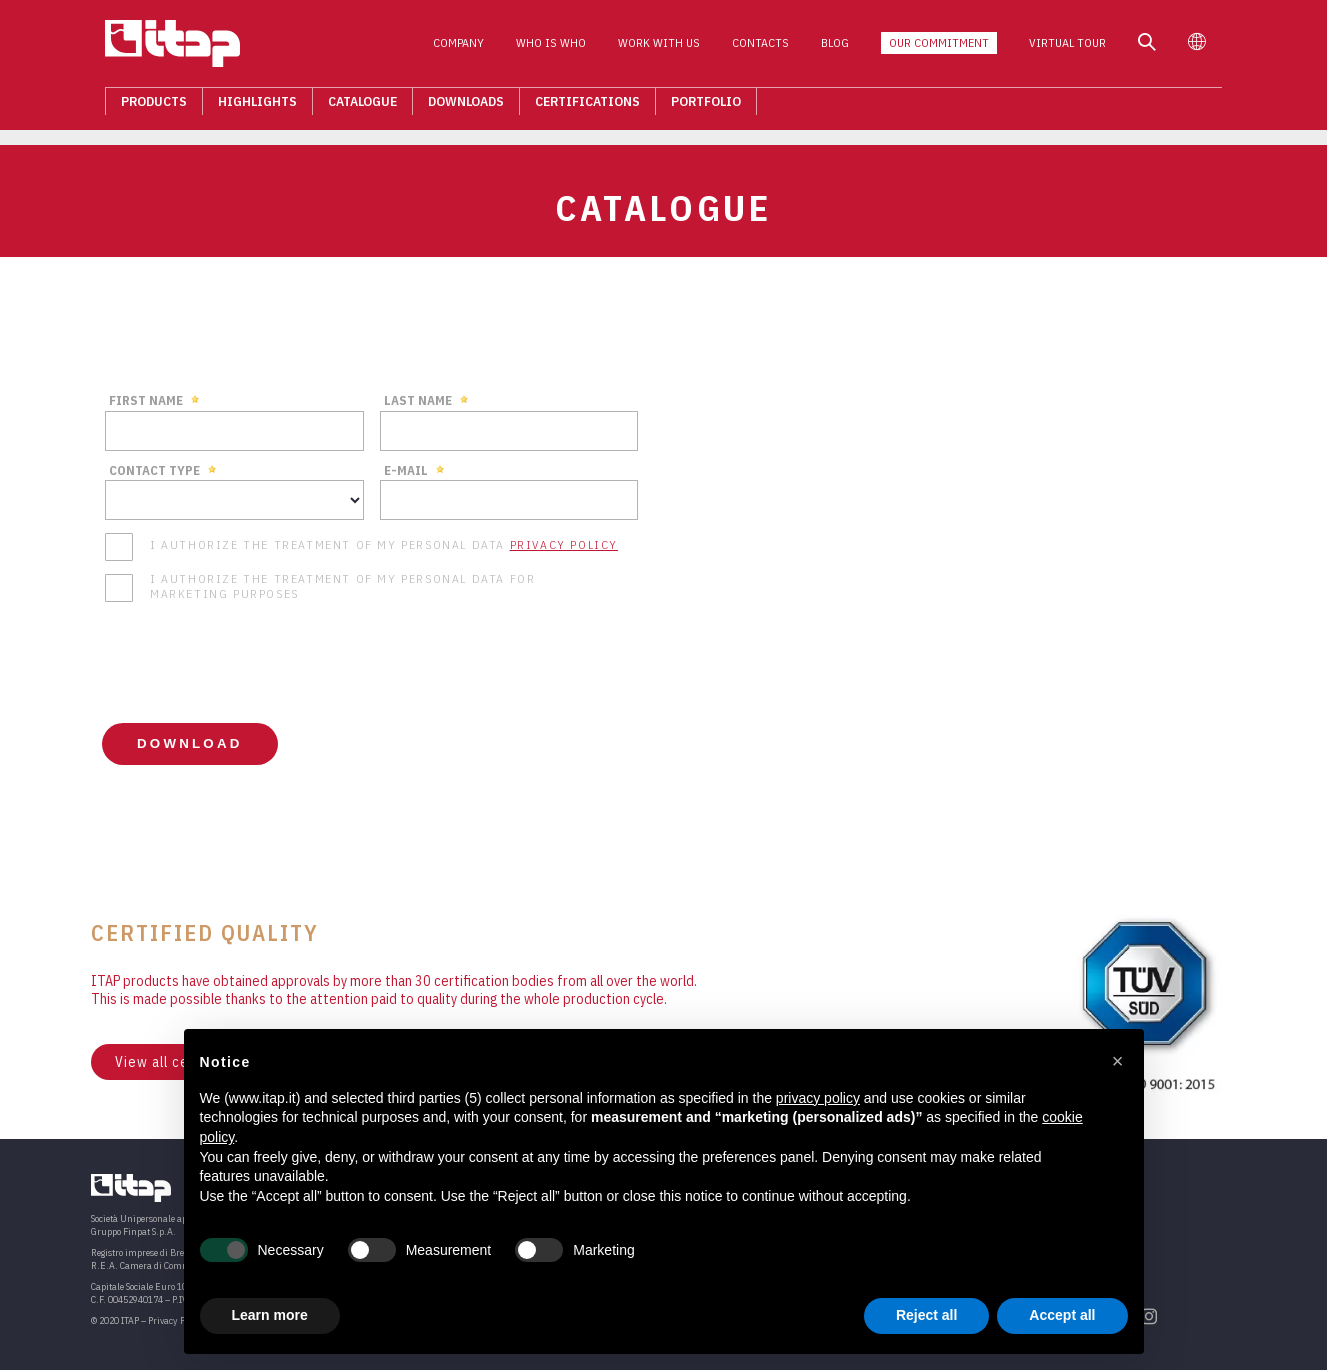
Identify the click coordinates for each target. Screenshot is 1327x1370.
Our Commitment (953, 48)
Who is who (565, 48)
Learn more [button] (270, 1315)
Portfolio (692, 106)
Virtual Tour (1081, 48)
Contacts (774, 48)
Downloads (452, 106)
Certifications (573, 106)
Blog (849, 48)
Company (472, 48)
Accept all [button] (1062, 1315)
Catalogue (348, 106)
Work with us (673, 48)
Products (140, 106)
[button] (1118, 1061)
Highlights (243, 106)
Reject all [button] (926, 1315)
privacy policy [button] (818, 1098)
